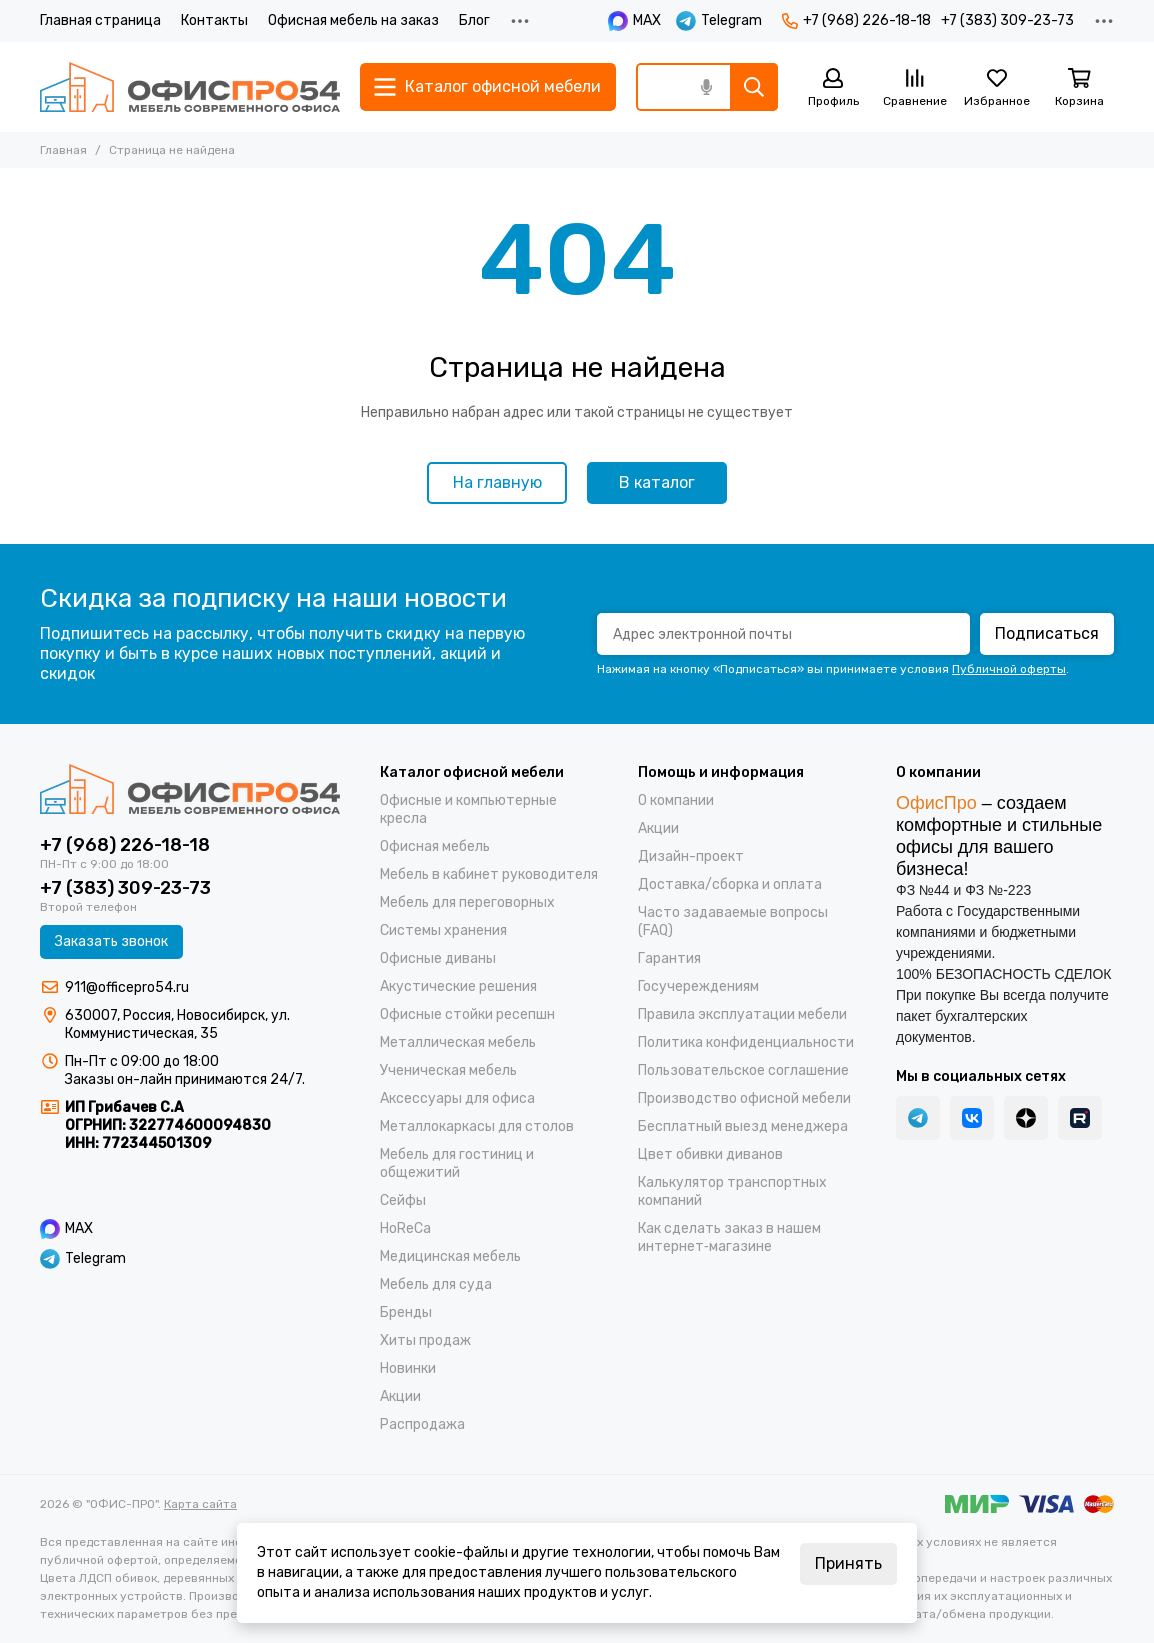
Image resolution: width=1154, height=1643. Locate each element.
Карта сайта (200, 1504)
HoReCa (405, 1228)
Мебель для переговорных (467, 902)
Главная (63, 150)
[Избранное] (997, 88)
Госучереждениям (698, 986)
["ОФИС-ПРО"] (190, 87)
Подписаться (1047, 633)
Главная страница (100, 20)
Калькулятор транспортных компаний (732, 1191)
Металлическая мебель (458, 1042)
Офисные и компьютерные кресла (468, 809)
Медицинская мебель (450, 1256)
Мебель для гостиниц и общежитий (457, 1163)
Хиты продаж (425, 1340)
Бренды (406, 1312)
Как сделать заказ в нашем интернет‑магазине (729, 1237)
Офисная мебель (435, 846)
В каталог (657, 482)
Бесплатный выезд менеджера (743, 1126)
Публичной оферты (1009, 669)
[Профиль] (833, 88)
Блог (474, 20)
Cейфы (403, 1200)
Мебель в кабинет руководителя (489, 874)
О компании (676, 800)
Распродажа (422, 1424)
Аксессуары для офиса (457, 1098)
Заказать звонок (111, 941)
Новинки (408, 1368)
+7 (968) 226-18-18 (856, 20)
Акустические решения (458, 986)
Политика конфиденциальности (746, 1042)
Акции (400, 1396)
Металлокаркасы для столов (477, 1126)
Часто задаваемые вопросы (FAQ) (733, 921)
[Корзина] (1079, 88)
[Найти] (754, 87)
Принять (848, 1563)
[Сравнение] (915, 88)
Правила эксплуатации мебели (742, 1014)
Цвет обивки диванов (710, 1154)
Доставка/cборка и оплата (730, 884)
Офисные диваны (438, 958)
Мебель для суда (436, 1284)
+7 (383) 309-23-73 (1007, 20)
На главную (497, 482)
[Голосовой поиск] (706, 87)
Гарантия (669, 958)
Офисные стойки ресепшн (467, 1014)
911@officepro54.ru (127, 987)
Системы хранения (443, 930)
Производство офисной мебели (744, 1098)
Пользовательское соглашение (743, 1070)
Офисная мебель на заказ (353, 20)
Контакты (214, 20)
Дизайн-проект (691, 856)
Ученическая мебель (448, 1070)
